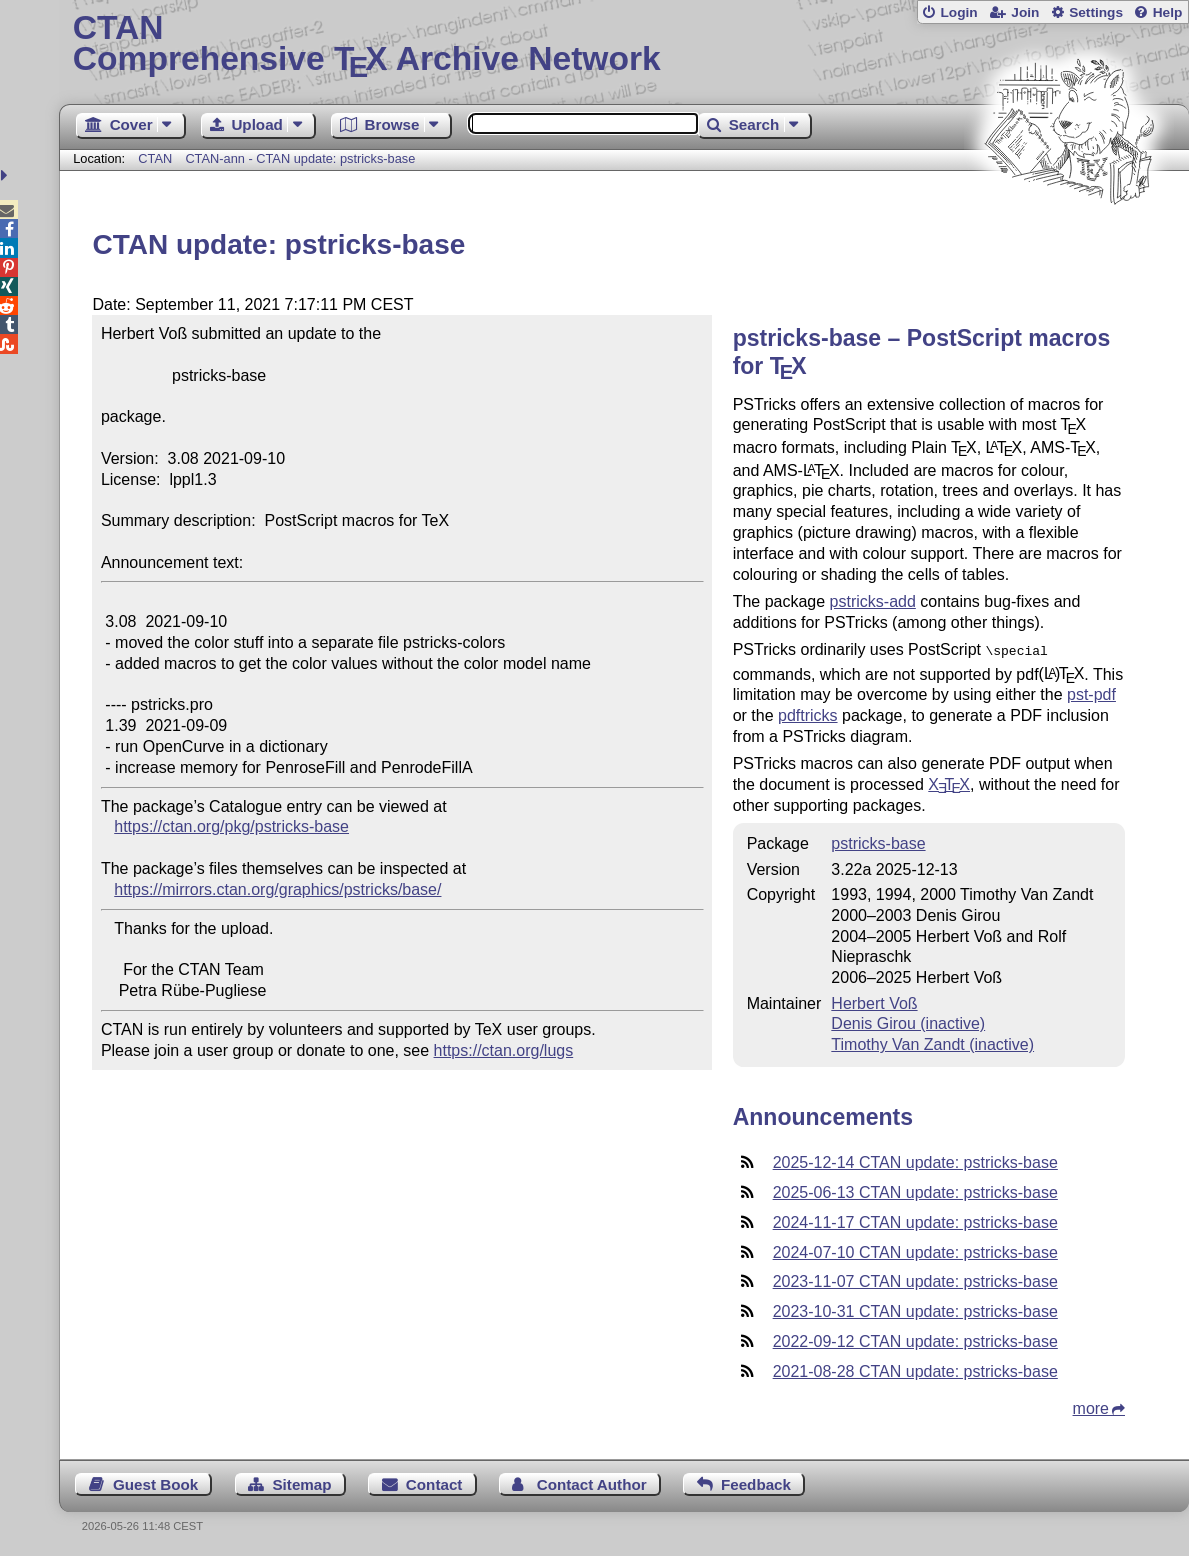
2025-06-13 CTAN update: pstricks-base (915, 1190)
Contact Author (592, 1482)
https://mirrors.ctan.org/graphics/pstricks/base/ (277, 889)
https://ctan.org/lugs (504, 1050)
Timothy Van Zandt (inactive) (932, 1042)
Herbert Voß (874, 1001)
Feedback (756, 1482)
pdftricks (808, 713)
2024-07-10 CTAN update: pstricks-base (915, 1250)
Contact (434, 1482)
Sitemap (301, 1482)
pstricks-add (873, 601)
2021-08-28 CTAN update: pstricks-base (915, 1369)
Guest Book (155, 1482)
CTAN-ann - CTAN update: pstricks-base (300, 158)
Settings (1096, 12)
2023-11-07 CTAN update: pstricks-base (915, 1279)
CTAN (155, 158)
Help (1168, 12)
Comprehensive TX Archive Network (624, 45)
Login (958, 12)
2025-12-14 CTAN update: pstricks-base (915, 1160)
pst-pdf (1091, 692)
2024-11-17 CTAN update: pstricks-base (915, 1220)
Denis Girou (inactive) (908, 1021)
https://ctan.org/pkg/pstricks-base (231, 826)
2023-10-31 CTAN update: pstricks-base (915, 1309)
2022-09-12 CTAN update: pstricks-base (915, 1339)
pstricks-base (878, 841)
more (1091, 1406)
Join (1025, 12)
